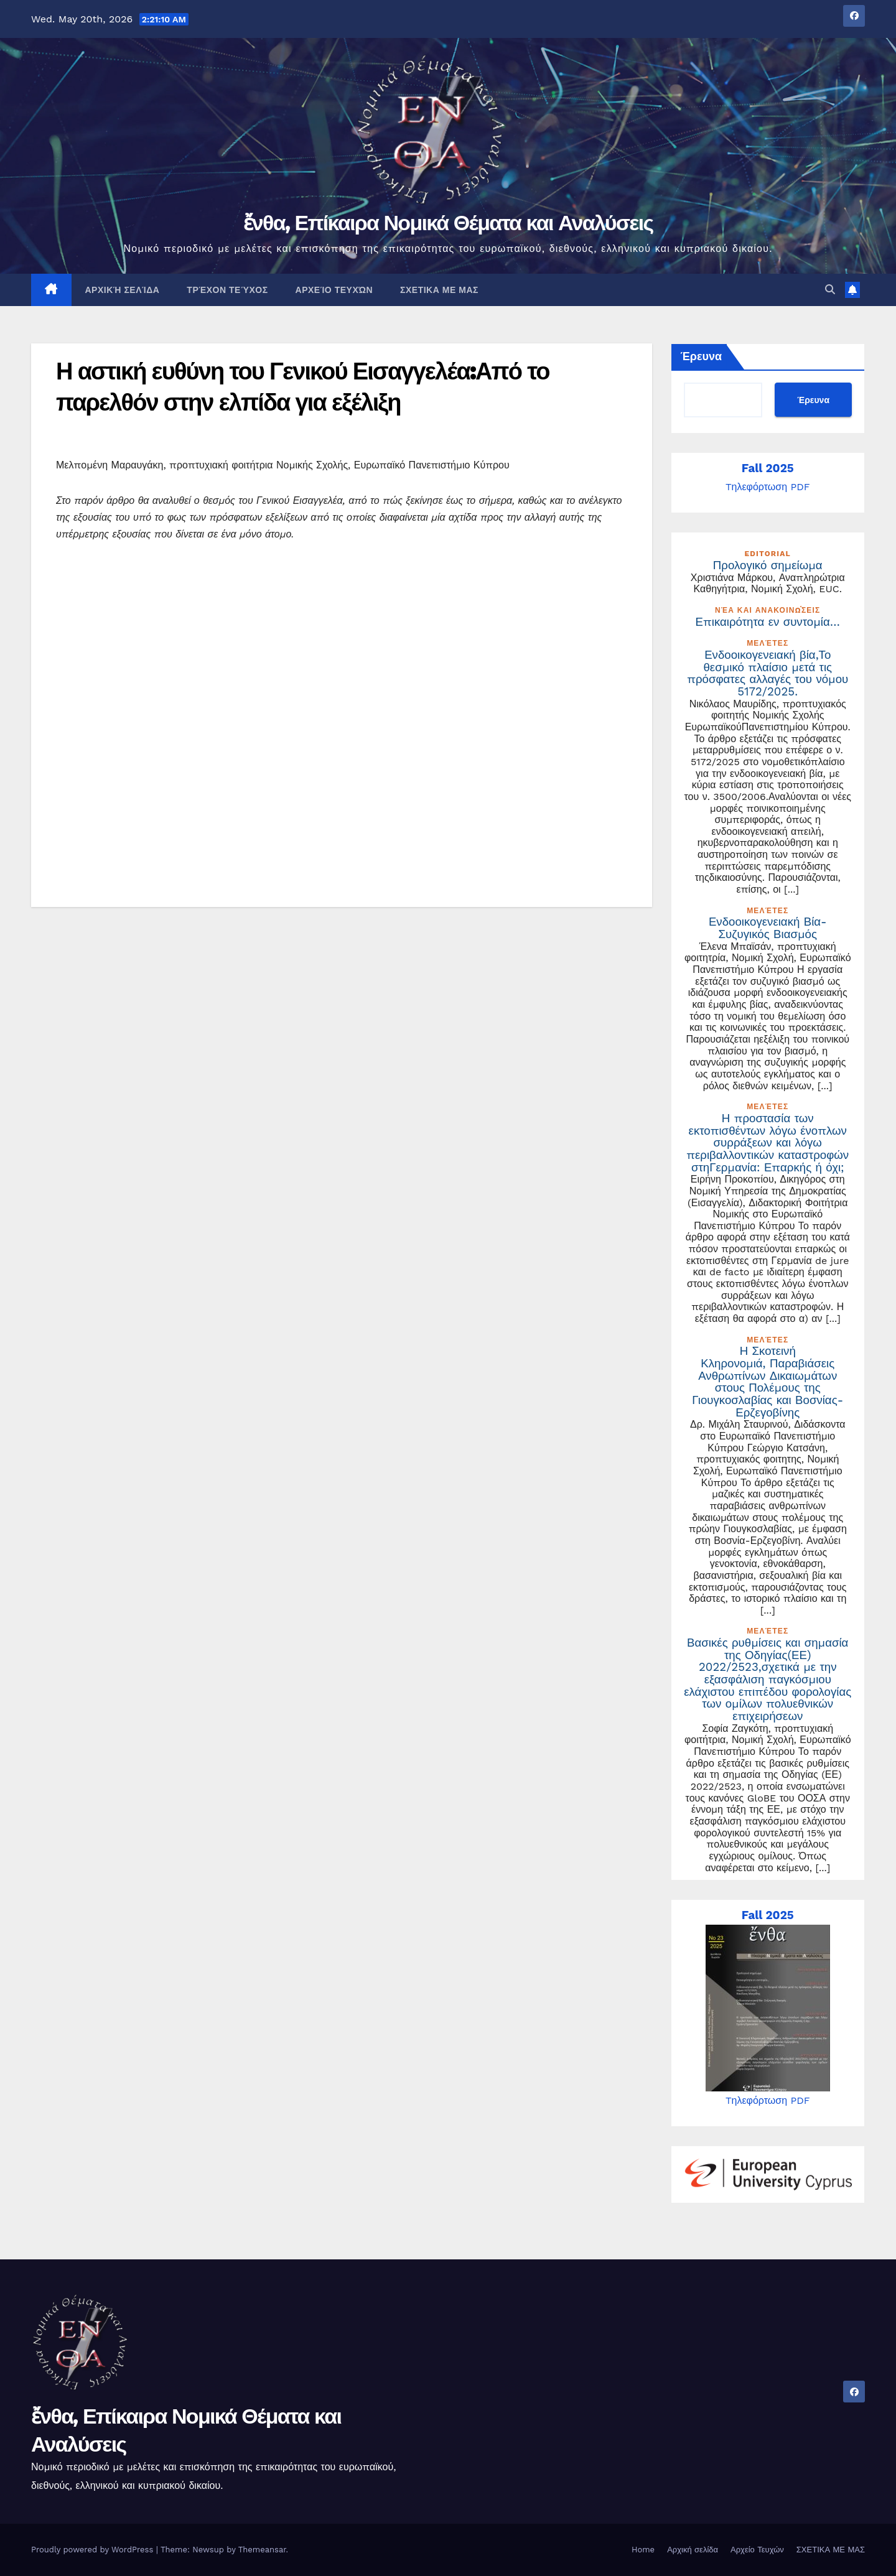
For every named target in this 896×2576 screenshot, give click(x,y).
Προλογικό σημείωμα (768, 565)
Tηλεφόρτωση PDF (768, 487)
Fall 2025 (768, 468)
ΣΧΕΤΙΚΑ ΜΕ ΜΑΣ (439, 289)
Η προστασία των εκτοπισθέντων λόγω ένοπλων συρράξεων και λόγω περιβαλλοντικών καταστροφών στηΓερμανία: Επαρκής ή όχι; (767, 1143)
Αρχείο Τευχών (334, 289)
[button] (830, 289)
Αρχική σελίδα (122, 289)
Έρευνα (701, 356)
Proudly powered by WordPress (93, 2549)
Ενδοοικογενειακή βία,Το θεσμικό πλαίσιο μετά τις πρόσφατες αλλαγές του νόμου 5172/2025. (767, 673)
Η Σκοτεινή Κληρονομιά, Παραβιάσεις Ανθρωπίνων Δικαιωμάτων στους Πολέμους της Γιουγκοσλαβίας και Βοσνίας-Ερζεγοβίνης (767, 1381)
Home (643, 2549)
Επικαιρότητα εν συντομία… (768, 622)
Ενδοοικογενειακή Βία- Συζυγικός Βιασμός (768, 928)
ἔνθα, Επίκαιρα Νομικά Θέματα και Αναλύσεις (448, 223)
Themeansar (262, 2549)
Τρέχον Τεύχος (227, 289)
